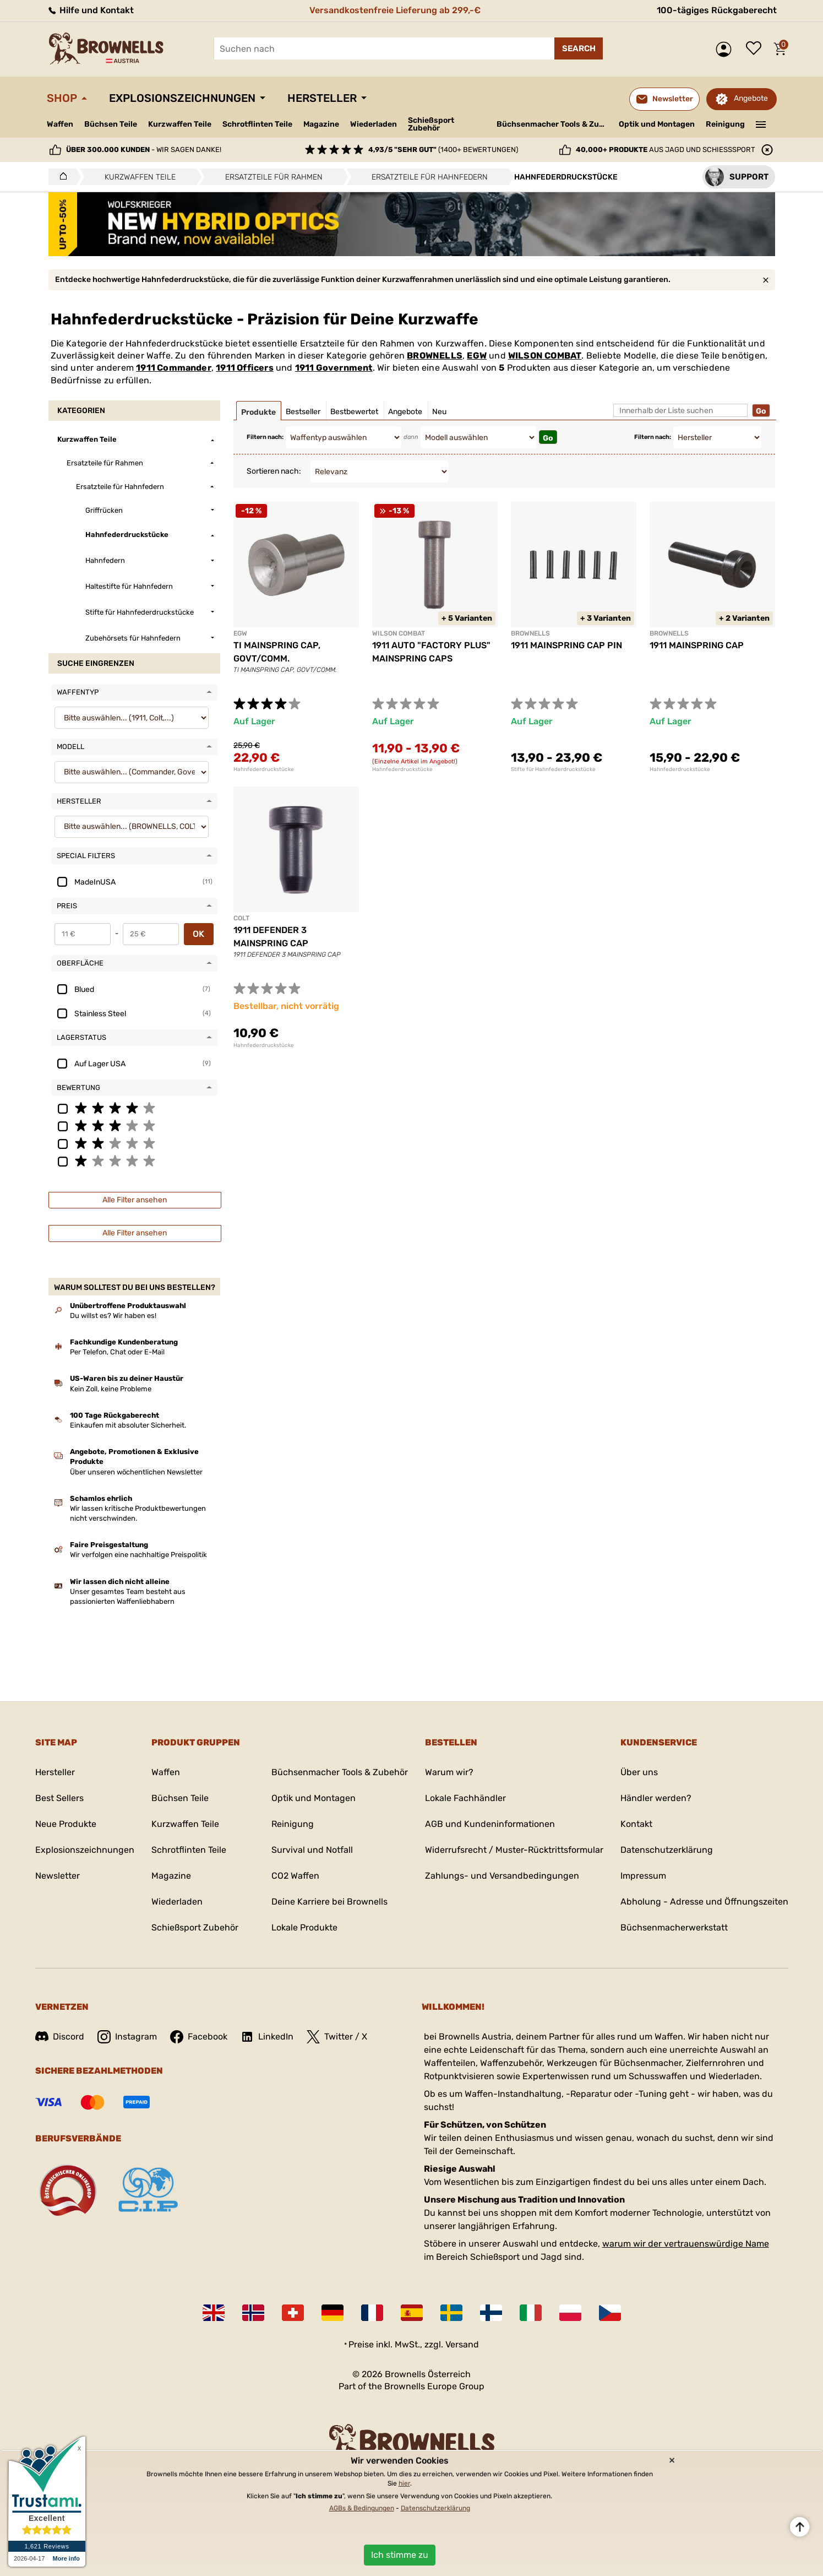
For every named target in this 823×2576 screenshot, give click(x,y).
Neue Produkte (65, 1824)
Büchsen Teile (110, 124)
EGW (477, 355)
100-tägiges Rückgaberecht (717, 10)
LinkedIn (267, 2036)
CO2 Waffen (295, 1875)
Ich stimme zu (399, 2555)
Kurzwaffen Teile (179, 124)
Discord (59, 2036)
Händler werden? (655, 1798)
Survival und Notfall (312, 1850)
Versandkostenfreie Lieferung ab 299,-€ (395, 10)
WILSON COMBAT (545, 355)
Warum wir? (449, 1772)
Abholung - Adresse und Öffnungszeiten (704, 1901)
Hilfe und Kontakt (90, 10)
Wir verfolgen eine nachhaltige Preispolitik (138, 1554)
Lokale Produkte (304, 1927)
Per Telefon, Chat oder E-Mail (117, 1352)
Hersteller (322, 98)
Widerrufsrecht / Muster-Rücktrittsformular (514, 1850)
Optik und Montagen (657, 124)
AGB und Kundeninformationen (490, 1824)
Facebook (198, 2036)
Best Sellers (59, 1798)
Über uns (639, 1772)
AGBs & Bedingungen (361, 2508)
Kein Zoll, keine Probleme (110, 1389)
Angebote (751, 98)
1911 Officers (245, 367)
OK (198, 934)
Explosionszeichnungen (182, 98)
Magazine (321, 124)
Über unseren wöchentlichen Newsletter (136, 1472)
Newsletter (57, 1875)
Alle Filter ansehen (134, 1200)
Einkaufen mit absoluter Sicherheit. (128, 1425)
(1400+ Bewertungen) (443, 149)
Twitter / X (337, 2036)
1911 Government (334, 367)
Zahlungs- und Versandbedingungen (502, 1875)
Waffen (60, 124)
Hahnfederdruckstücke (263, 769)
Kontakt (636, 1824)
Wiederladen (373, 124)
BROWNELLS (434, 355)
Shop (62, 98)
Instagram (127, 2036)
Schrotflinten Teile (257, 124)
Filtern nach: (265, 437)
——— (760, 123)
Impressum (643, 1875)
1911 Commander (173, 367)
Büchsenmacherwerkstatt (674, 1927)
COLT (241, 918)
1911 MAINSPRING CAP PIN (566, 645)
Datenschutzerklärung (666, 1850)
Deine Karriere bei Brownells (329, 1901)
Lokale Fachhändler (465, 1798)
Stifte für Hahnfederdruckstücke (553, 769)
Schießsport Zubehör (431, 124)
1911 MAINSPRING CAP (697, 645)
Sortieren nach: (274, 471)
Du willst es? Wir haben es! (113, 1315)
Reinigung (725, 124)
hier (404, 2483)
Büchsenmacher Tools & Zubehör (554, 124)
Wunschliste (756, 49)
